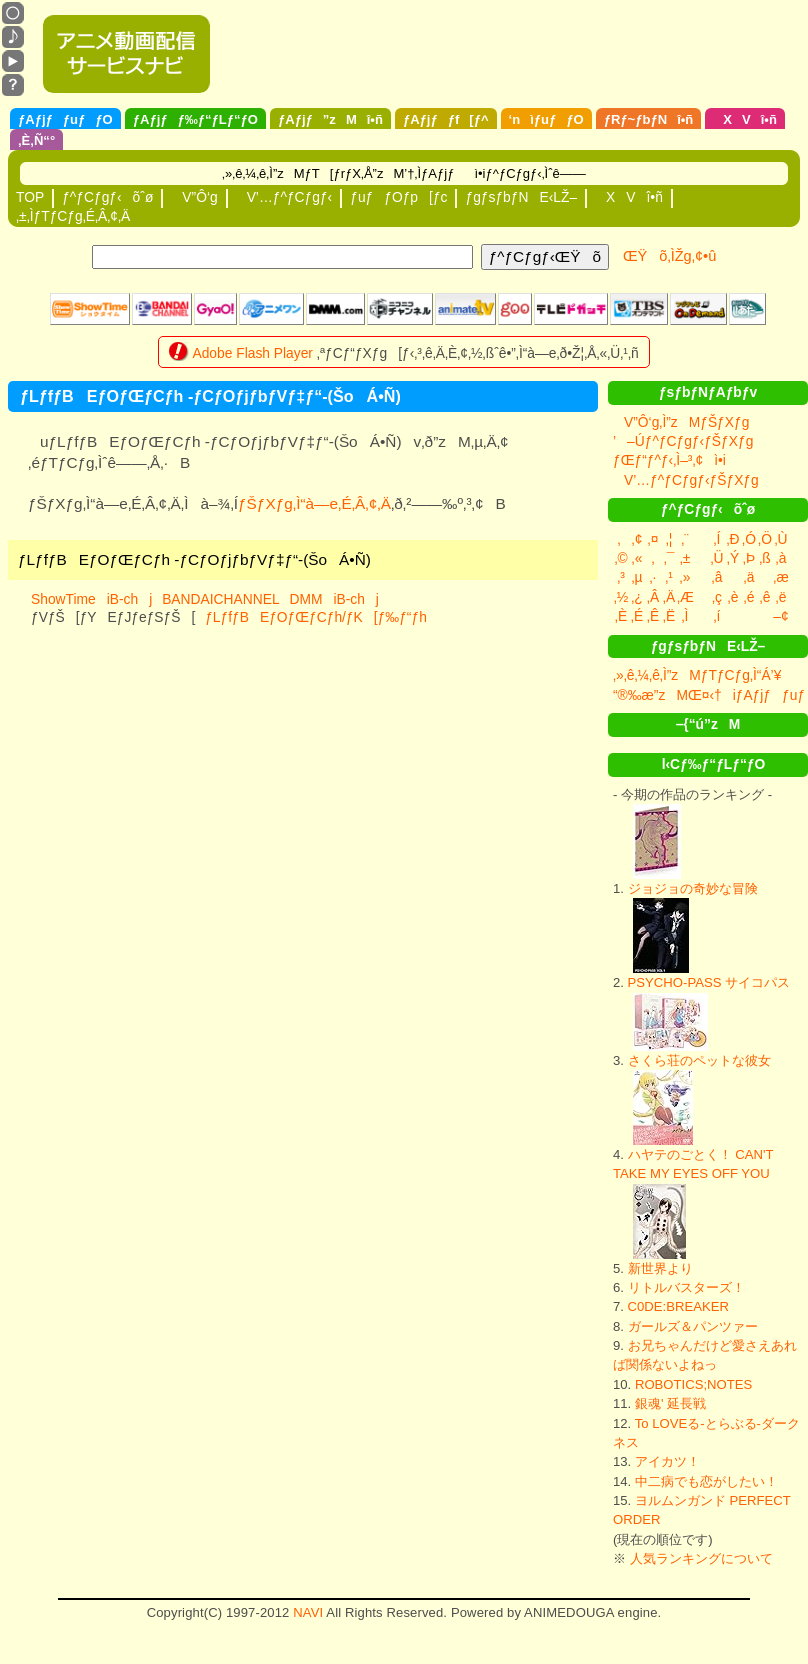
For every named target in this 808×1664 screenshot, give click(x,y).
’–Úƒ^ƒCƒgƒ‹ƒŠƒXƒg (683, 441)
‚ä (749, 577)
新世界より (660, 1268)
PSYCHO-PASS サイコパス (709, 982)
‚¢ (637, 539)
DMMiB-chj (334, 599)
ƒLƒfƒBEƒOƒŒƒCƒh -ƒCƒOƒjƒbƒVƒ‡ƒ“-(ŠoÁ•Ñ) (194, 559)
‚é (749, 597)
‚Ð (732, 539)
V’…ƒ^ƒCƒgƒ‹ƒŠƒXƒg (686, 480)
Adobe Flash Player (252, 353)
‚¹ (669, 577)
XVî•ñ (745, 119)
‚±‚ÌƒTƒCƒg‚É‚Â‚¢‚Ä (73, 216)
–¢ (780, 616)
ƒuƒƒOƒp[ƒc (398, 197)
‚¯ (669, 558)
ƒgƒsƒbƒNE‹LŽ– (521, 197)
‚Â (653, 597)
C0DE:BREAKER (678, 1306)
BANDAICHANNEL (220, 599)
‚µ (636, 577)
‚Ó (749, 539)
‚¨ (685, 539)
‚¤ (653, 539)
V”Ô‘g (194, 197)
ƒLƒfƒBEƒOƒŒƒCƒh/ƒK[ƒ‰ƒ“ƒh (316, 617)
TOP (30, 197)
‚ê (765, 597)
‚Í (717, 539)
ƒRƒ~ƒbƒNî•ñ (649, 119)
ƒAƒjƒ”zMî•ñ (330, 119)
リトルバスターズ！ (686, 1287)
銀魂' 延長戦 (670, 1403)
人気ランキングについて (701, 1558)
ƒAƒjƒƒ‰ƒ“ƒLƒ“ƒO (195, 119)
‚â (717, 577)
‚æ (780, 577)
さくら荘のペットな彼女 (699, 1060)
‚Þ (749, 558)
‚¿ (637, 597)
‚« (637, 558)
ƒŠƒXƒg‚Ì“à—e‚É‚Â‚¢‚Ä (314, 503)
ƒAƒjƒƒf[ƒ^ (446, 119)
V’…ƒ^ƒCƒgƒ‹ (284, 197)
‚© (620, 558)
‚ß (765, 558)
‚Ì (685, 616)
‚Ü (716, 558)
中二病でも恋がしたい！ (706, 1481)
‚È (621, 616)
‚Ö (765, 539)
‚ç (717, 597)
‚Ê (653, 616)
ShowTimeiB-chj (91, 599)
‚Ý (733, 558)
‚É (637, 616)
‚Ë (669, 616)
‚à (781, 558)
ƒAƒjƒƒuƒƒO (65, 119)
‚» (685, 577)
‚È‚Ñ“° (36, 140)
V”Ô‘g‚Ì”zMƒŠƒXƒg (681, 422)
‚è (733, 597)
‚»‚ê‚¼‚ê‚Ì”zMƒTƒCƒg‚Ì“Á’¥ (697, 675)
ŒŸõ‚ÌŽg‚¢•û (669, 256)
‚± (685, 558)
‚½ (621, 597)
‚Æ (685, 597)
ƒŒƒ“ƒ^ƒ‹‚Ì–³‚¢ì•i (669, 460)
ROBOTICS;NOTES (693, 1384)
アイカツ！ (667, 1461)
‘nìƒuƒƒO (546, 119)
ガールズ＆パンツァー (693, 1326)
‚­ (652, 558)
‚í (717, 616)
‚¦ (669, 539)
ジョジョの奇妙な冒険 (693, 888)
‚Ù (780, 539)
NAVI (308, 1612)
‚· (653, 577)
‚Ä (669, 597)
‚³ (621, 577)
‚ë (781, 597)
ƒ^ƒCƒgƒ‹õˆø (107, 197)
